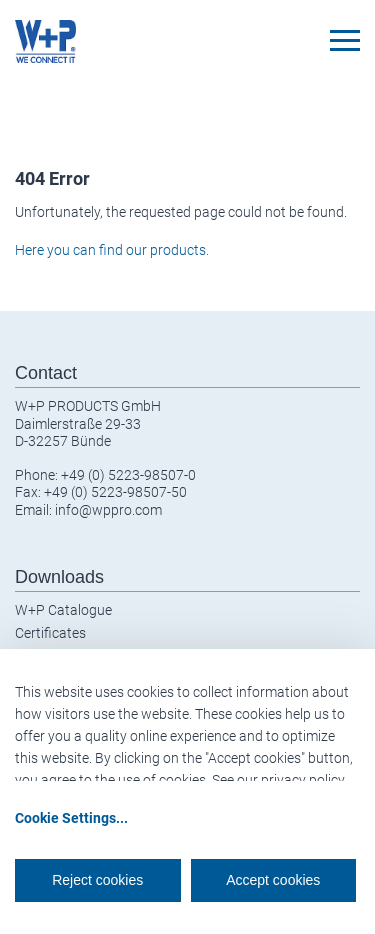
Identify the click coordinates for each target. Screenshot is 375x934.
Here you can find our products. (112, 250)
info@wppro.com (108, 510)
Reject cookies (97, 880)
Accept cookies (273, 880)
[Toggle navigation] (345, 40)
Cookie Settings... (71, 818)
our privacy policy (291, 780)
